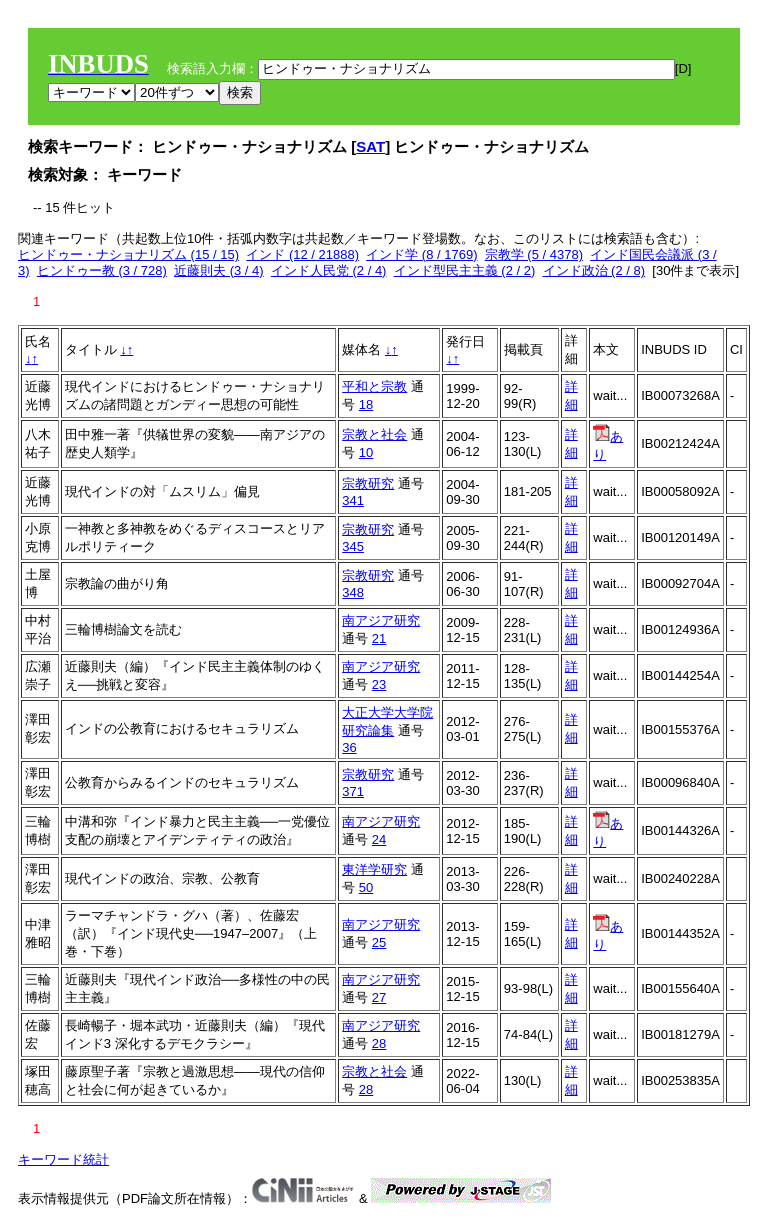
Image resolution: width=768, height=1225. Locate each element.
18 (366, 404)
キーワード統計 (63, 1159)
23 (379, 684)
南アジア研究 (381, 620)
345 (353, 546)
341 (353, 500)
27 (379, 997)
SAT (370, 146)
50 (366, 887)
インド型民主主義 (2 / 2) (465, 270)
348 (353, 592)
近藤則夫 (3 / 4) (219, 270)
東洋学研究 (374, 869)
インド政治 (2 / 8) (594, 270)
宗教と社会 (374, 434)
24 (379, 839)
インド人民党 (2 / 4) (329, 270)
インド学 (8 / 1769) (421, 254)
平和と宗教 (374, 386)
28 (379, 1043)
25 (379, 942)
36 (349, 747)
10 (366, 452)
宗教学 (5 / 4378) (534, 254)
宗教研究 (368, 483)
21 (379, 638)
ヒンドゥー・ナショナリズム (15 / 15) (128, 254)
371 (353, 791)
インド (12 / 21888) (302, 254)
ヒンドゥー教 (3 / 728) (102, 270)
